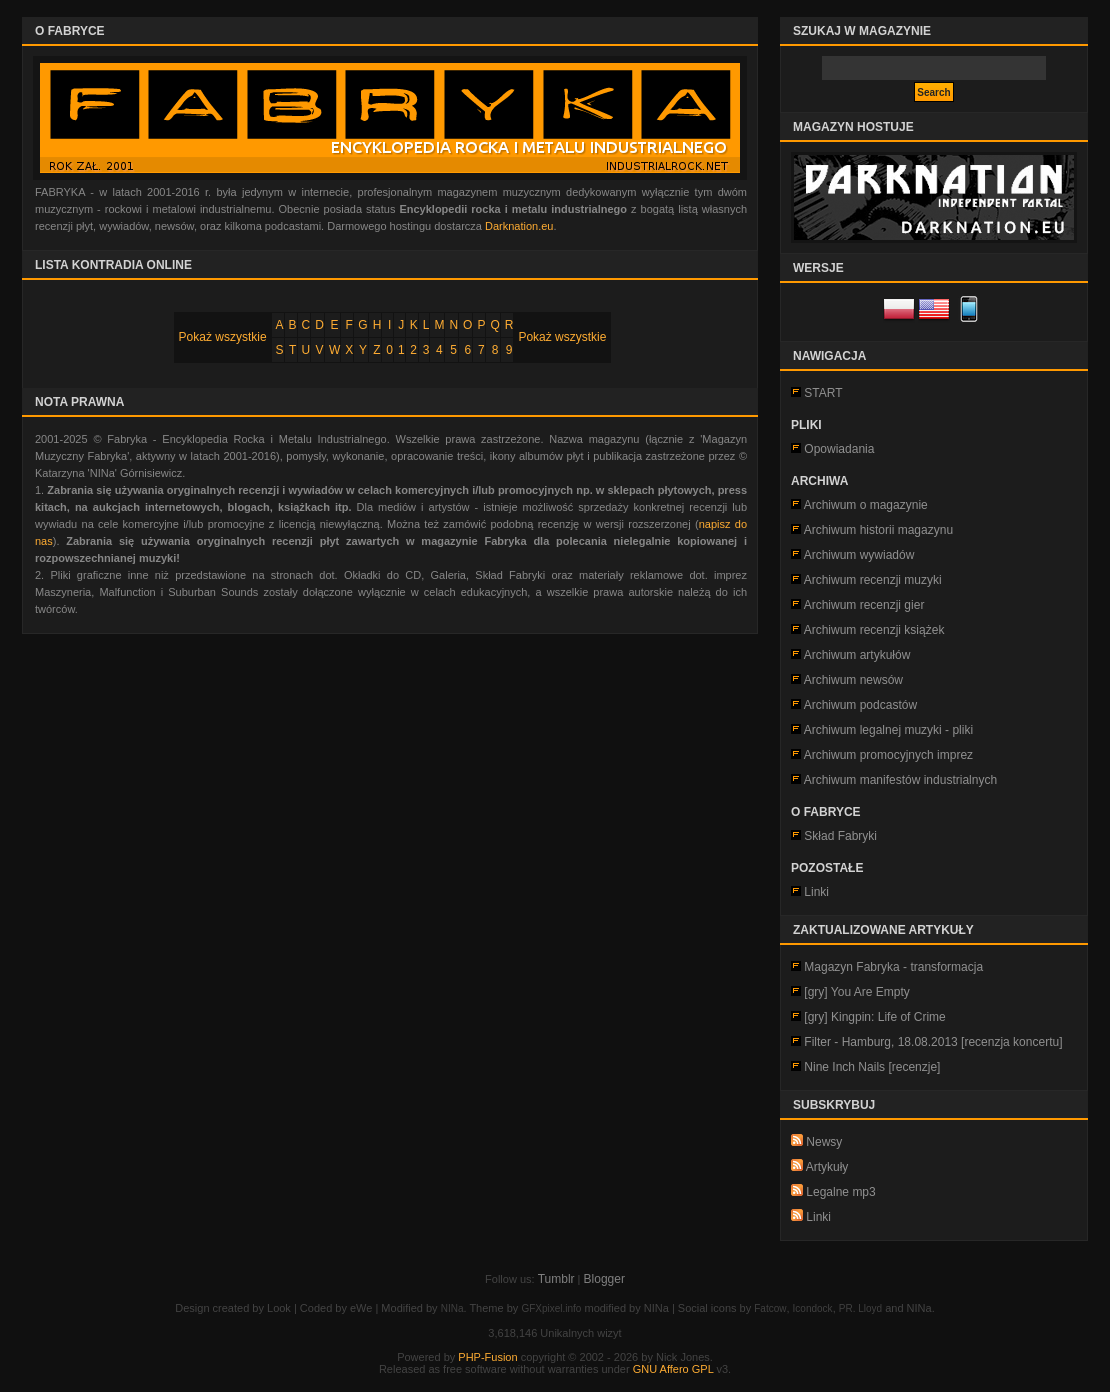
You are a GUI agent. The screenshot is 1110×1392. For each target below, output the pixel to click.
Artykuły (819, 1167)
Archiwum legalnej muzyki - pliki (888, 730)
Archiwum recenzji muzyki (873, 580)
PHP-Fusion (487, 1357)
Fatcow (770, 1308)
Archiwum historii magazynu (878, 530)
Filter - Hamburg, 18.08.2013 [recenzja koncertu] (933, 1042)
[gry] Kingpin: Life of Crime (874, 1017)
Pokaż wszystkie (223, 337)
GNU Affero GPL (673, 1369)
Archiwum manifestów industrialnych (900, 780)
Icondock (813, 1308)
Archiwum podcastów (860, 705)
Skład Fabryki (840, 836)
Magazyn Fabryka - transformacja (893, 967)
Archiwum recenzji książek (874, 630)
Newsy (816, 1142)
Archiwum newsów (853, 680)
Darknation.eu (519, 226)
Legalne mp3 (833, 1192)
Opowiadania (839, 449)
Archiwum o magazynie (866, 505)
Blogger (604, 1279)
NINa (452, 1308)
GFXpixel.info (551, 1308)
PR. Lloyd (860, 1308)
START (823, 393)
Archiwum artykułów (857, 655)
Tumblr (556, 1279)
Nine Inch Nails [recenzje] (872, 1067)
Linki (816, 892)
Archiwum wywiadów (859, 555)
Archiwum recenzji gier (864, 605)
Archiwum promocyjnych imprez (888, 755)
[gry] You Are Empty (856, 992)
